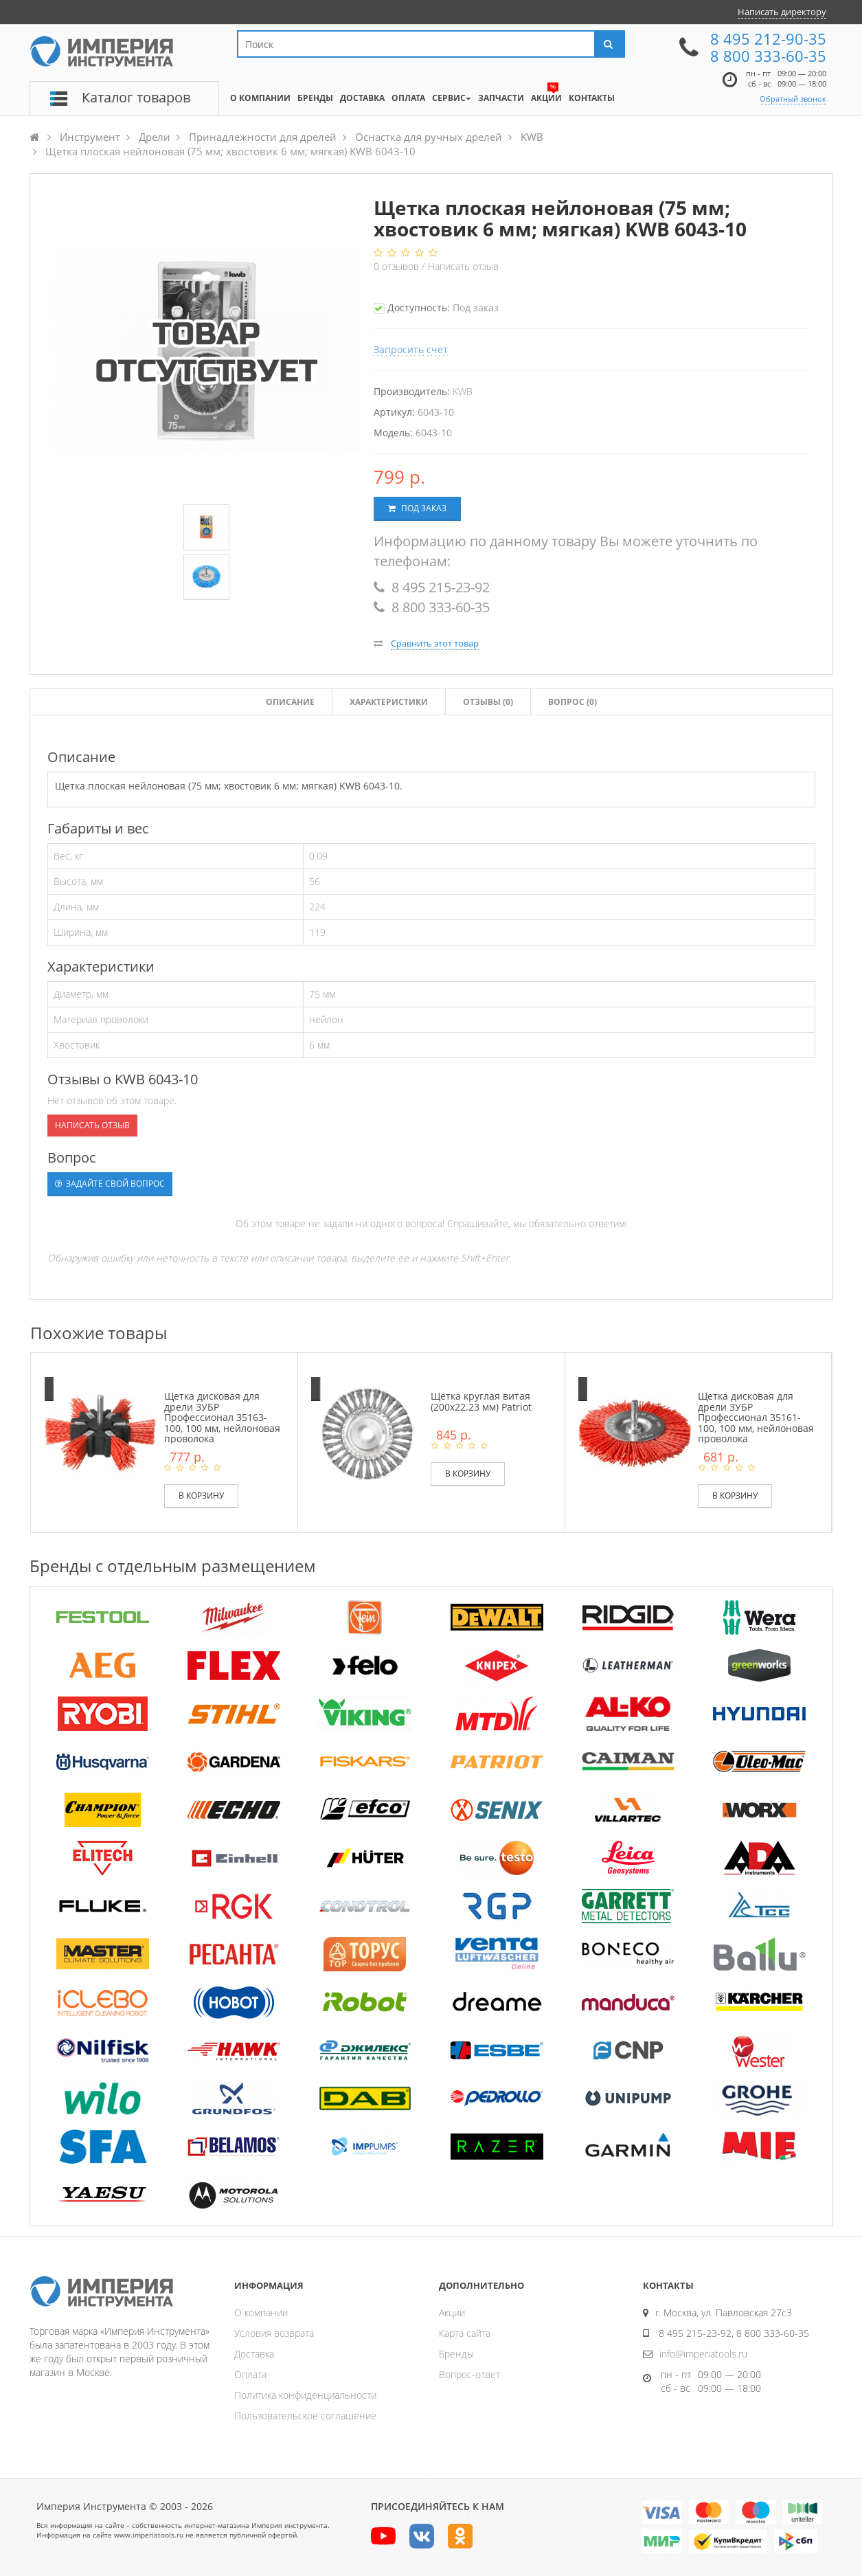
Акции (452, 2312)
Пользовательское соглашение (305, 2415)
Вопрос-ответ (469, 2374)
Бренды (456, 2353)
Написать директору (782, 11)
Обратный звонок (793, 98)
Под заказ (417, 508)
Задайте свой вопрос (110, 1183)
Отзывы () (488, 702)
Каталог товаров (136, 97)
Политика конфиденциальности (305, 2394)
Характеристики (389, 702)
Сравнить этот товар (435, 643)
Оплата (250, 2374)
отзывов (398, 266)
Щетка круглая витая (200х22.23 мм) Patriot (481, 1401)
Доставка (254, 2353)
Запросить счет (411, 349)
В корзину (201, 1495)
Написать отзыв (463, 266)
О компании (261, 2312)
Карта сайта (464, 2333)
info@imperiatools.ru (703, 2353)
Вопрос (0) (572, 702)
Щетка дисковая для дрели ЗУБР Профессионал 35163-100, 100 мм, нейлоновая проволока (222, 1417)
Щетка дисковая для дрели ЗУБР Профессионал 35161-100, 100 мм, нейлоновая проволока (756, 1417)
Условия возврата (274, 2333)
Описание (290, 702)
